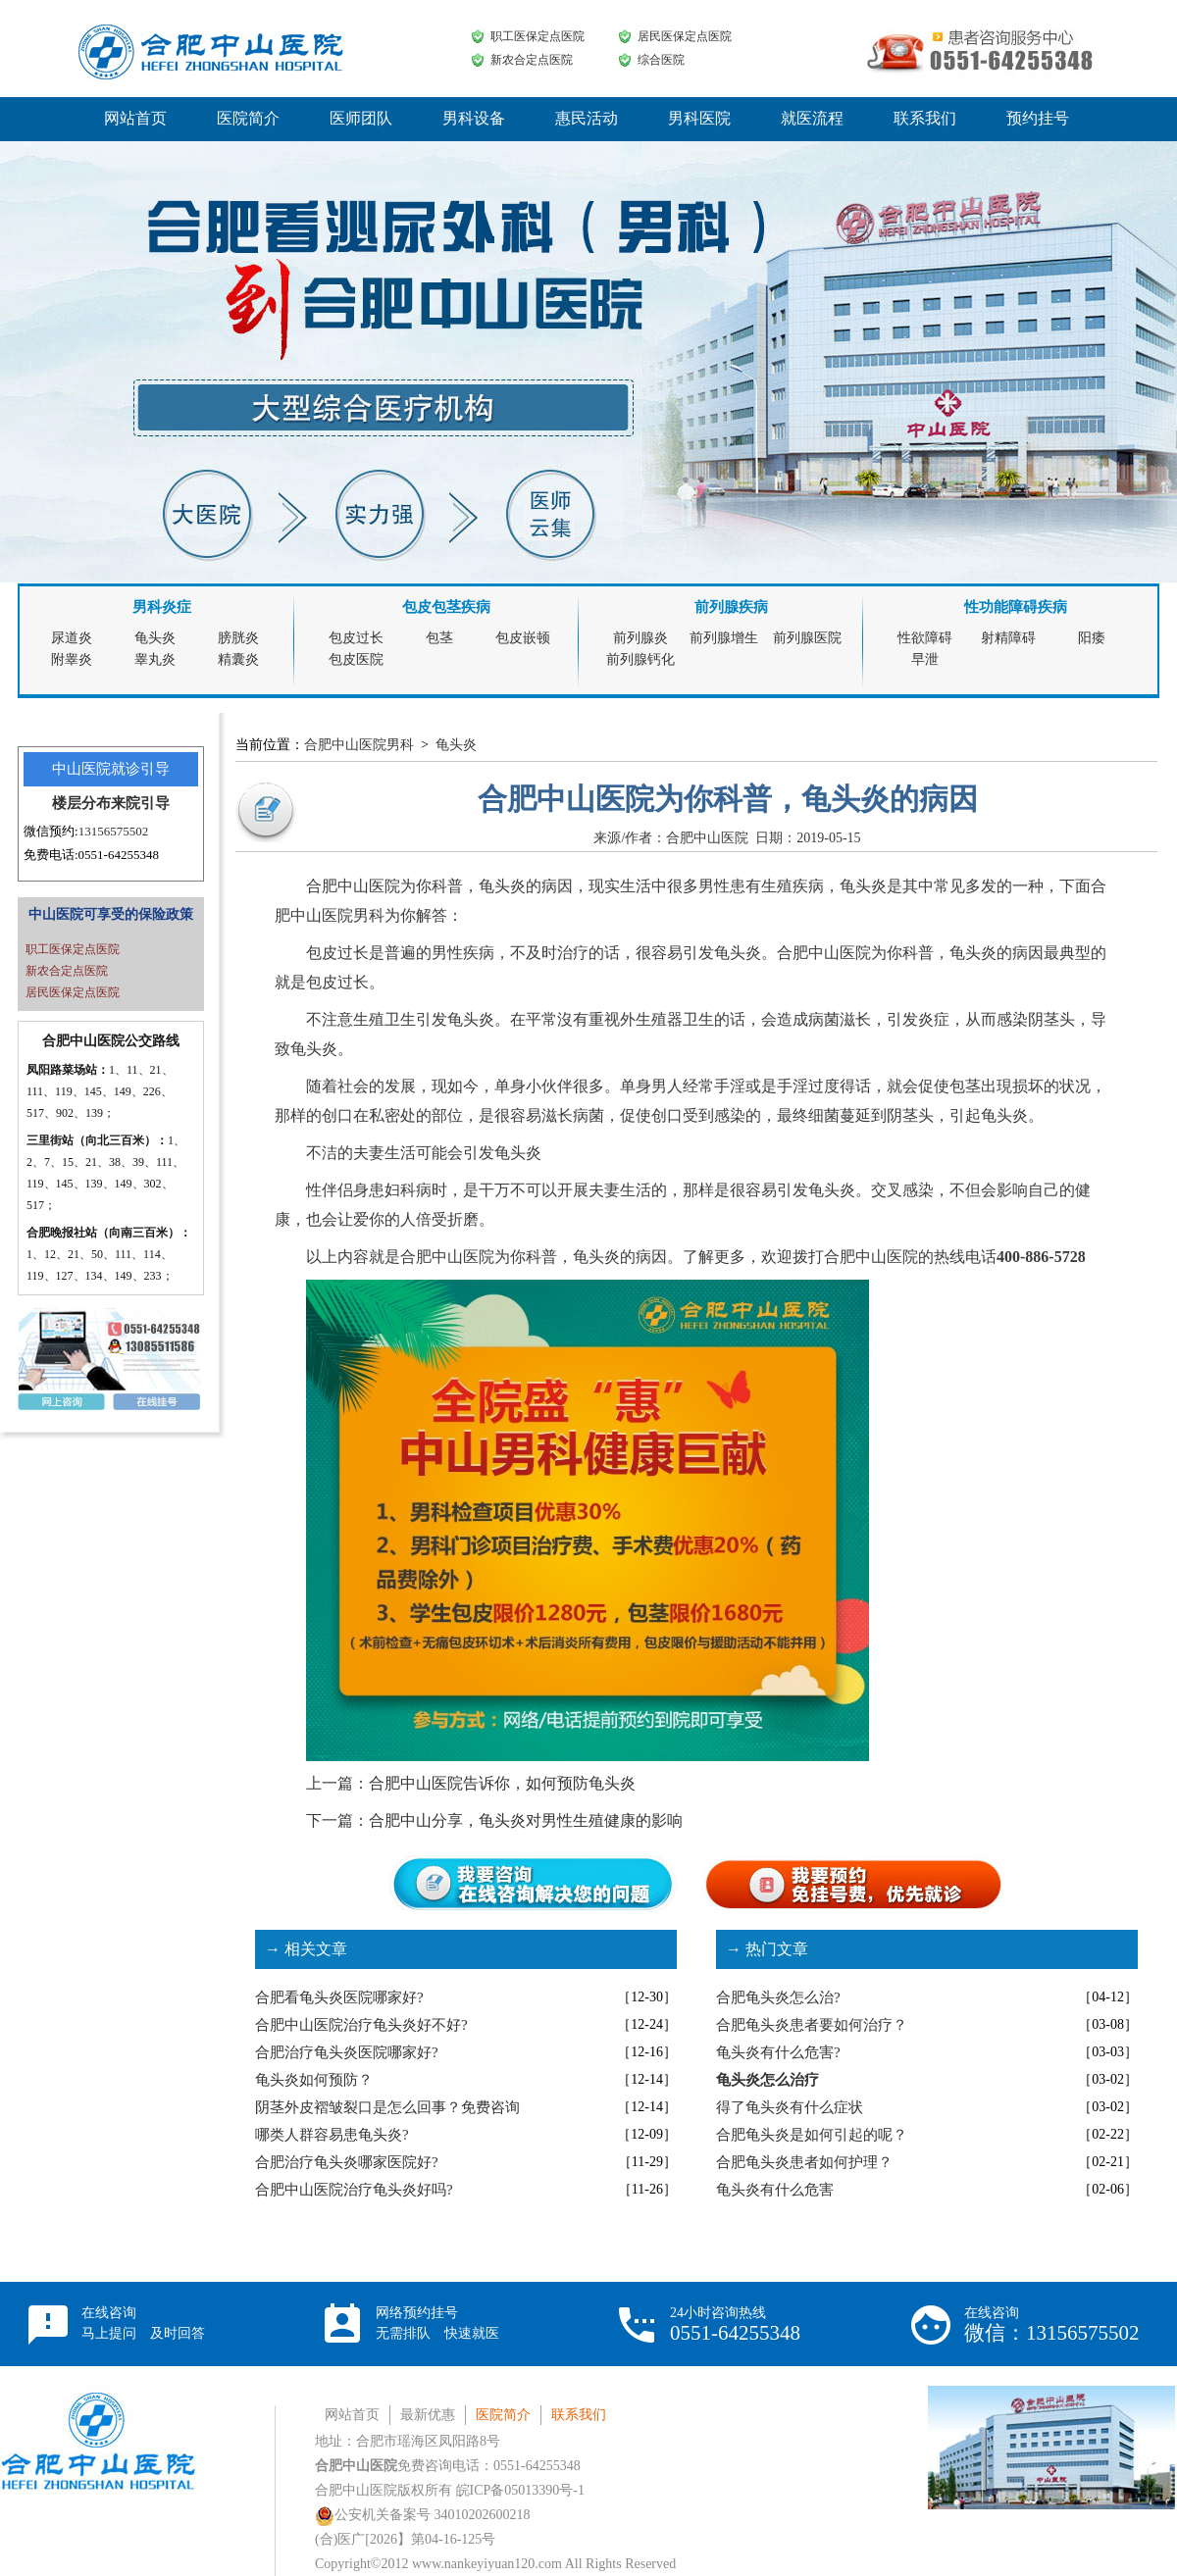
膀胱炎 (238, 638)
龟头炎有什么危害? (778, 2052)
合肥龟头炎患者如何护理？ (804, 2162)
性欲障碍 (924, 638)
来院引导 (140, 803)
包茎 (439, 638)
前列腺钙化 (640, 659)
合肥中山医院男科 (359, 744)
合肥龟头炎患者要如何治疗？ (811, 2025)
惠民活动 (586, 118)
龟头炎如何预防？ (314, 2080)
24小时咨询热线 (735, 2324)
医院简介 (248, 118)
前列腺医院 (807, 638)
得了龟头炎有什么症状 (789, 2107)
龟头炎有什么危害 (775, 2189)
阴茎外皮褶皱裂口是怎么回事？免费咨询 (387, 2107)
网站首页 (135, 118)
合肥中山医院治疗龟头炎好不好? (361, 2025)
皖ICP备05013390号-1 (520, 2490)
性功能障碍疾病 (1015, 607)
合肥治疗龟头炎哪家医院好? (346, 2162)
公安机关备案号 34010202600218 (423, 2514)
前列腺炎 (640, 638)
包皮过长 (356, 638)
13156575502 (113, 831)
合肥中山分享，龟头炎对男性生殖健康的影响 (526, 1820)
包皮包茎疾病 (446, 607)
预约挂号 (1037, 118)
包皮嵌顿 (522, 638)
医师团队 (361, 118)
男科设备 (473, 118)
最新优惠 (427, 2414)
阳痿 (1091, 638)
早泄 (925, 659)
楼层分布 (81, 803)
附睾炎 (71, 659)
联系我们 (925, 118)
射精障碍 (1008, 638)
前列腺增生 (724, 638)
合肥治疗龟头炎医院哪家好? (346, 2052)
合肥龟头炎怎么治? (778, 1997)
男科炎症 (161, 607)
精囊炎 (238, 659)
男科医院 (699, 118)
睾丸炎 (155, 659)
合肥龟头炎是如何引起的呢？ (811, 2135)
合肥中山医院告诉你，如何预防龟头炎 (502, 1783)
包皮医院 (356, 659)
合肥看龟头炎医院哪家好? (339, 1997)
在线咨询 (143, 2323)
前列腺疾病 (731, 607)
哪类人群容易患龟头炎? (332, 2135)
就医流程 (812, 118)
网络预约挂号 (437, 2323)
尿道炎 (71, 638)
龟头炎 (155, 638)
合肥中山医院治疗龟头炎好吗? (354, 2189)
